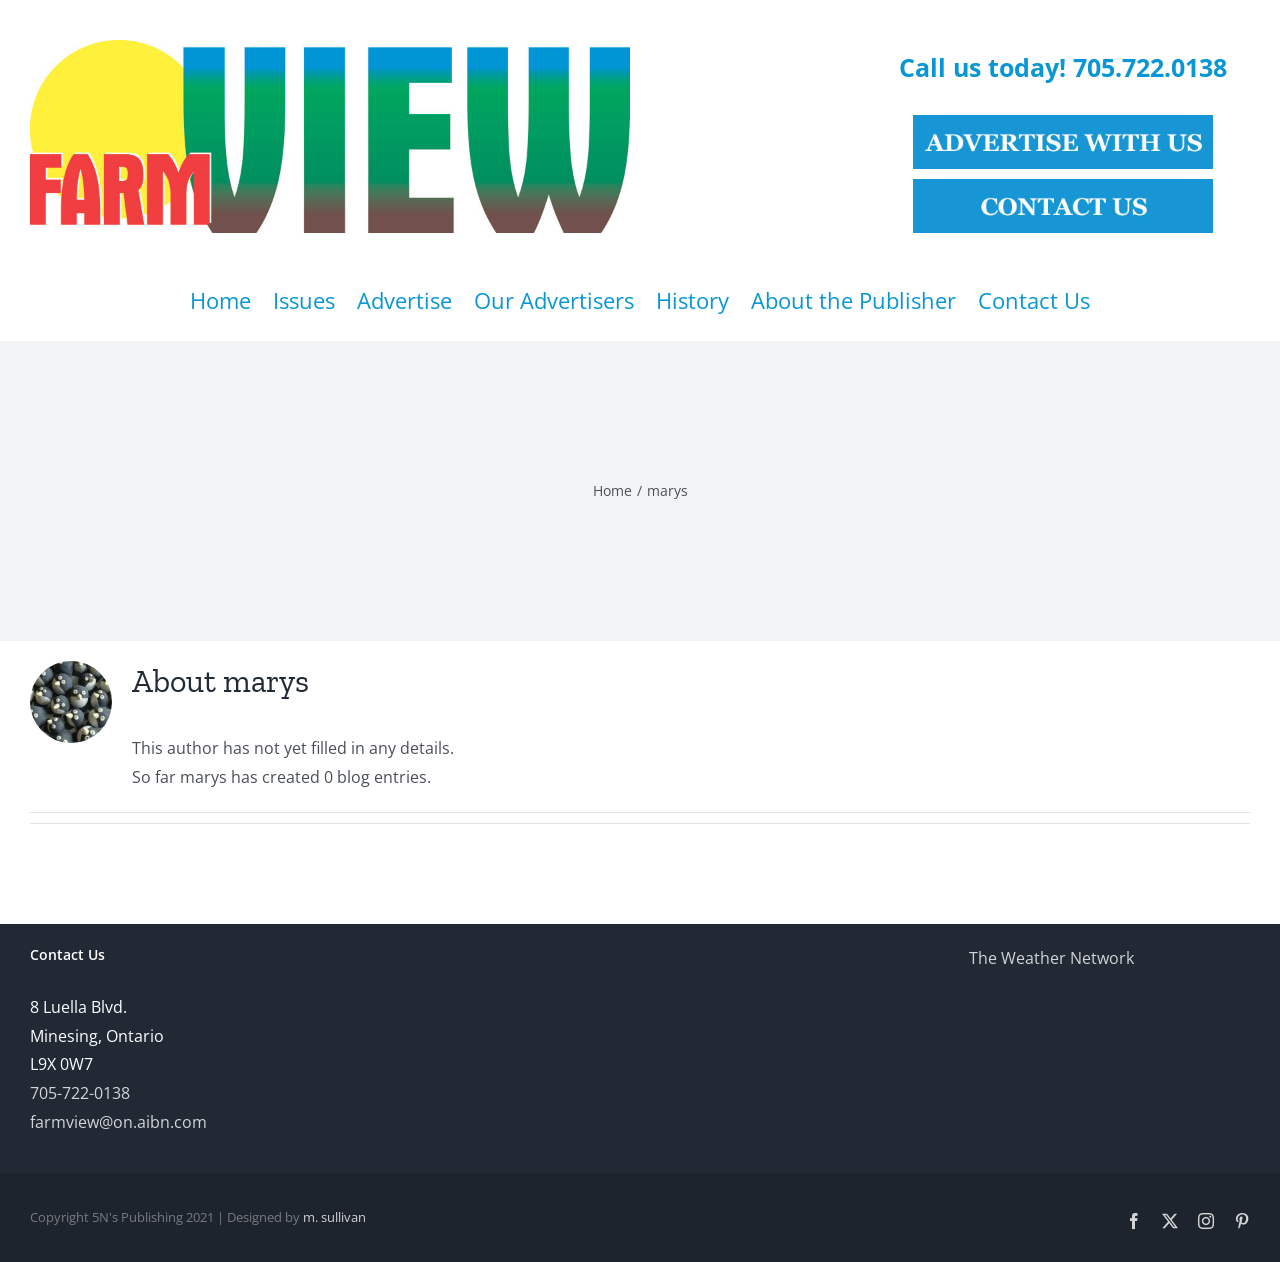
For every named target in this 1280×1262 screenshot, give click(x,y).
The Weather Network (1051, 958)
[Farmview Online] (330, 48)
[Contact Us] (1063, 187)
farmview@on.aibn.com (118, 1122)
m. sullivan (334, 1217)
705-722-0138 (80, 1093)
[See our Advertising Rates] (1063, 123)
